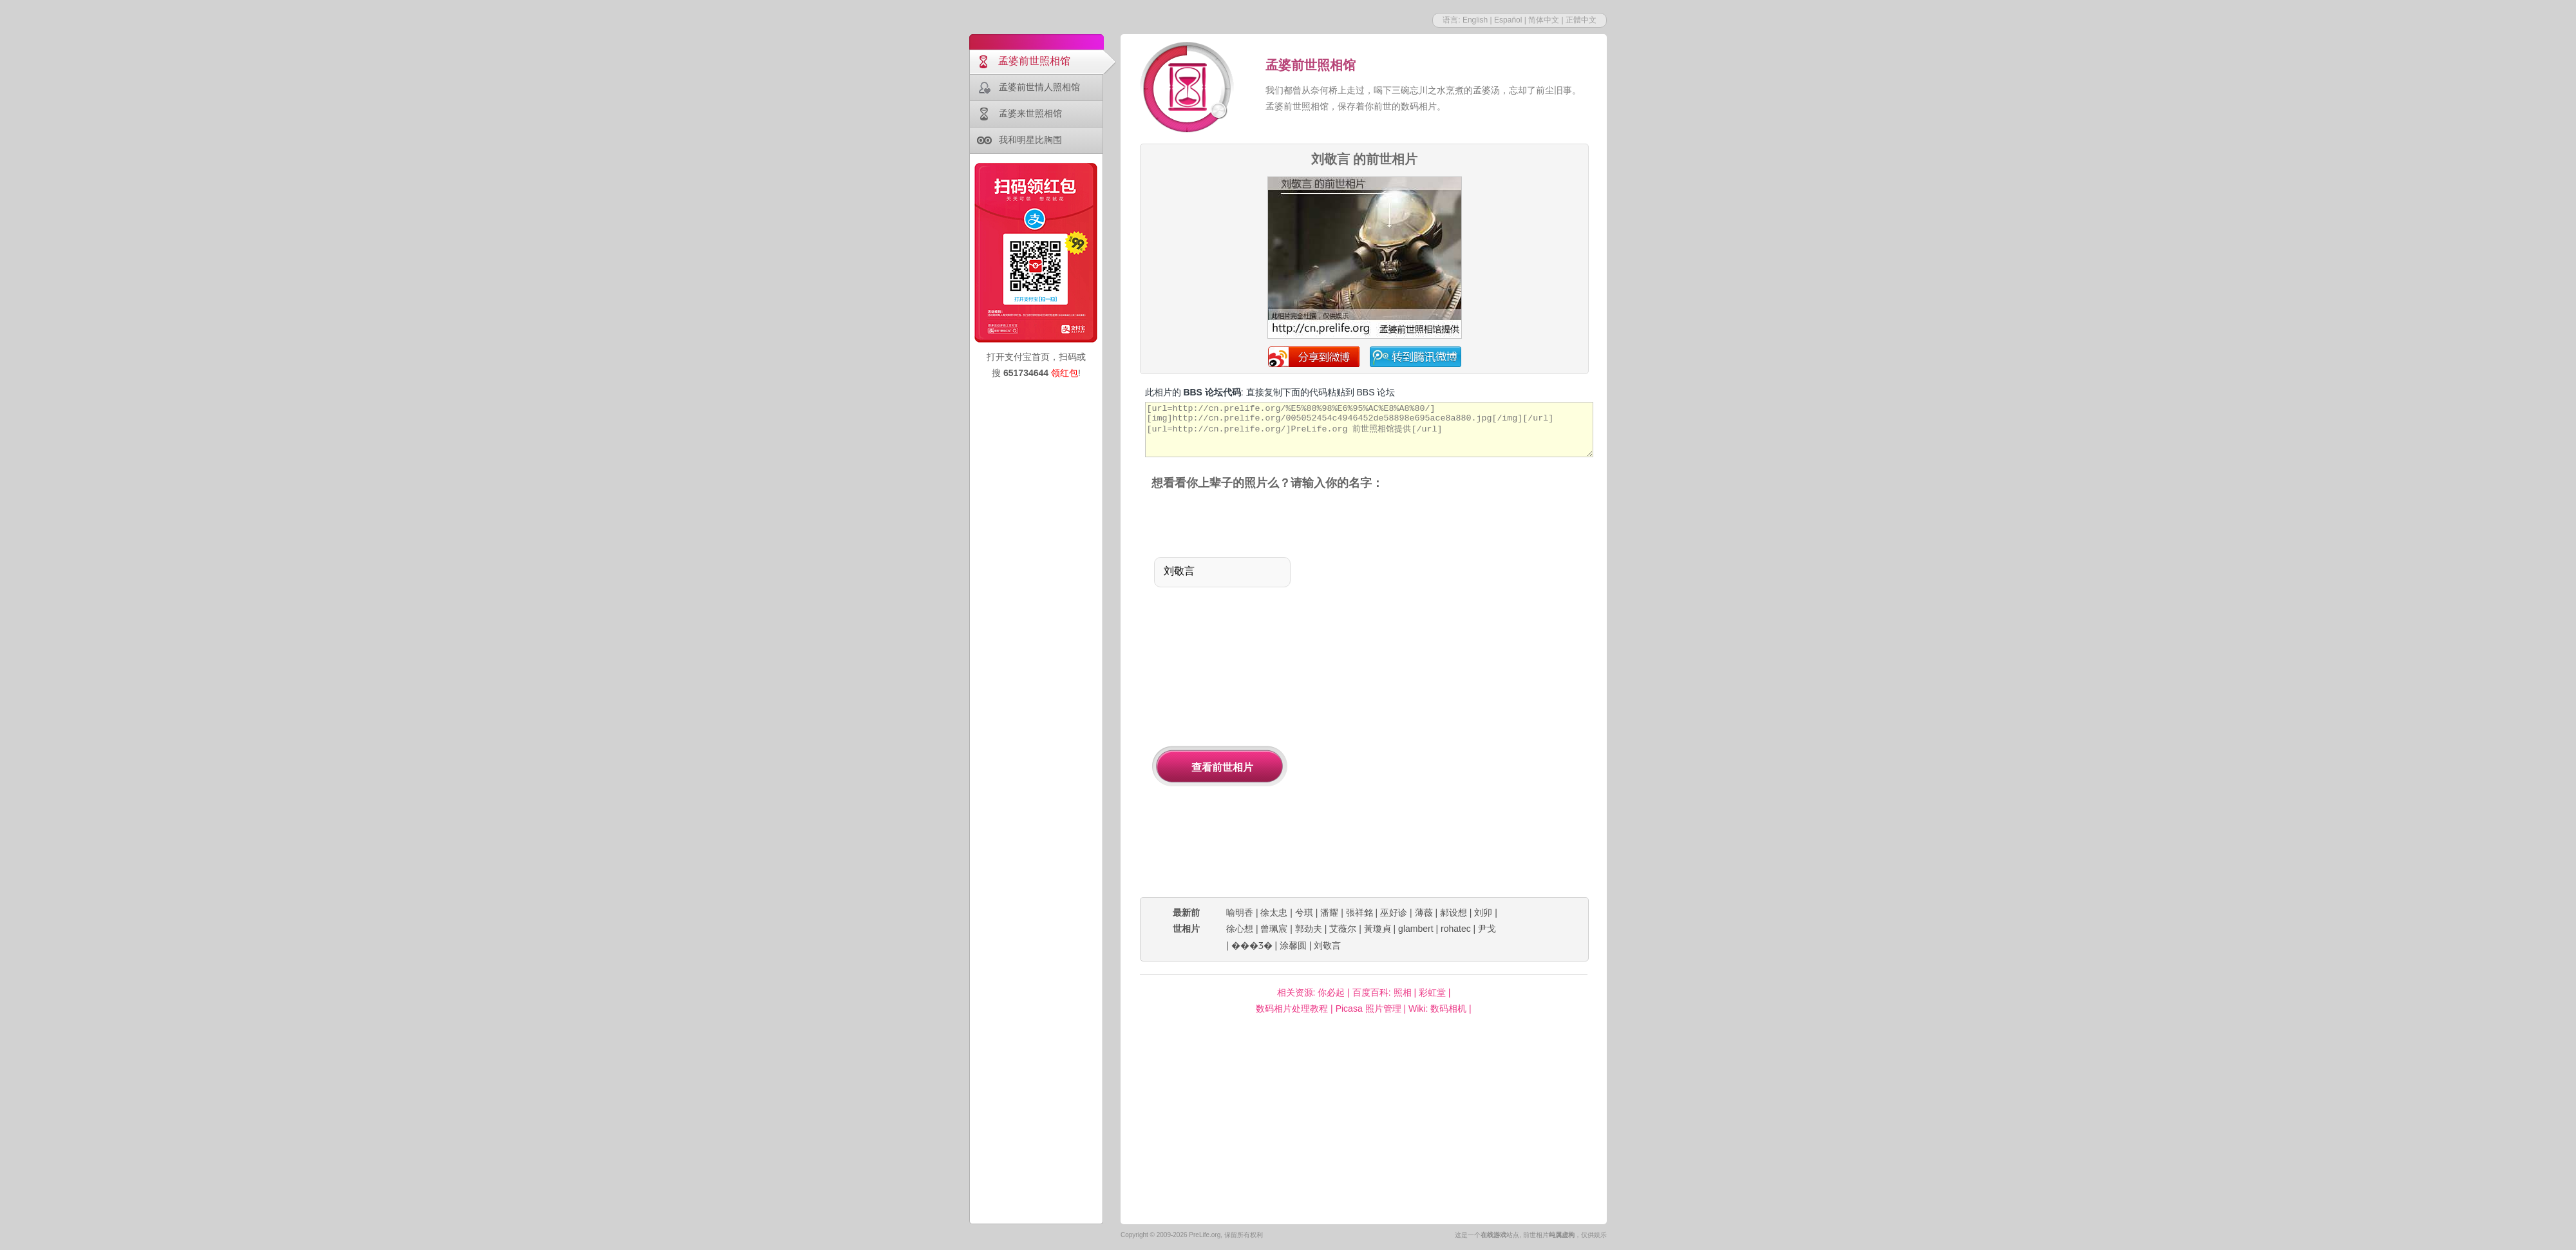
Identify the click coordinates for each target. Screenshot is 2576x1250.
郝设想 (1453, 912)
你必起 (1331, 992)
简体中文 (1543, 19)
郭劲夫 (1308, 928)
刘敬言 (1327, 945)
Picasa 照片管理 (1368, 1008)
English (1475, 19)
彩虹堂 (1432, 992)
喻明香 (1239, 912)
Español (1508, 19)
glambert (1415, 928)
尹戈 (1487, 928)
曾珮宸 (1273, 928)
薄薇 (1424, 912)
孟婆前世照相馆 (1034, 60)
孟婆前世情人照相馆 (1039, 87)
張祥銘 (1359, 912)
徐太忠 (1273, 912)
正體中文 (1581, 19)
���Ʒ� (1252, 945)
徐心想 (1239, 928)
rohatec (1456, 928)
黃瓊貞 (1377, 928)
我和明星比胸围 (1030, 140)
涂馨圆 (1293, 945)
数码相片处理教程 (1292, 1008)
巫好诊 (1393, 912)
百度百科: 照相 (1382, 992)
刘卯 (1483, 912)
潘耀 (1329, 912)
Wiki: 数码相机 (1437, 1008)
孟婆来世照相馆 (1030, 113)
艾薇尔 (1342, 928)
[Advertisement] (1411, 695)
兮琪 (1304, 912)
